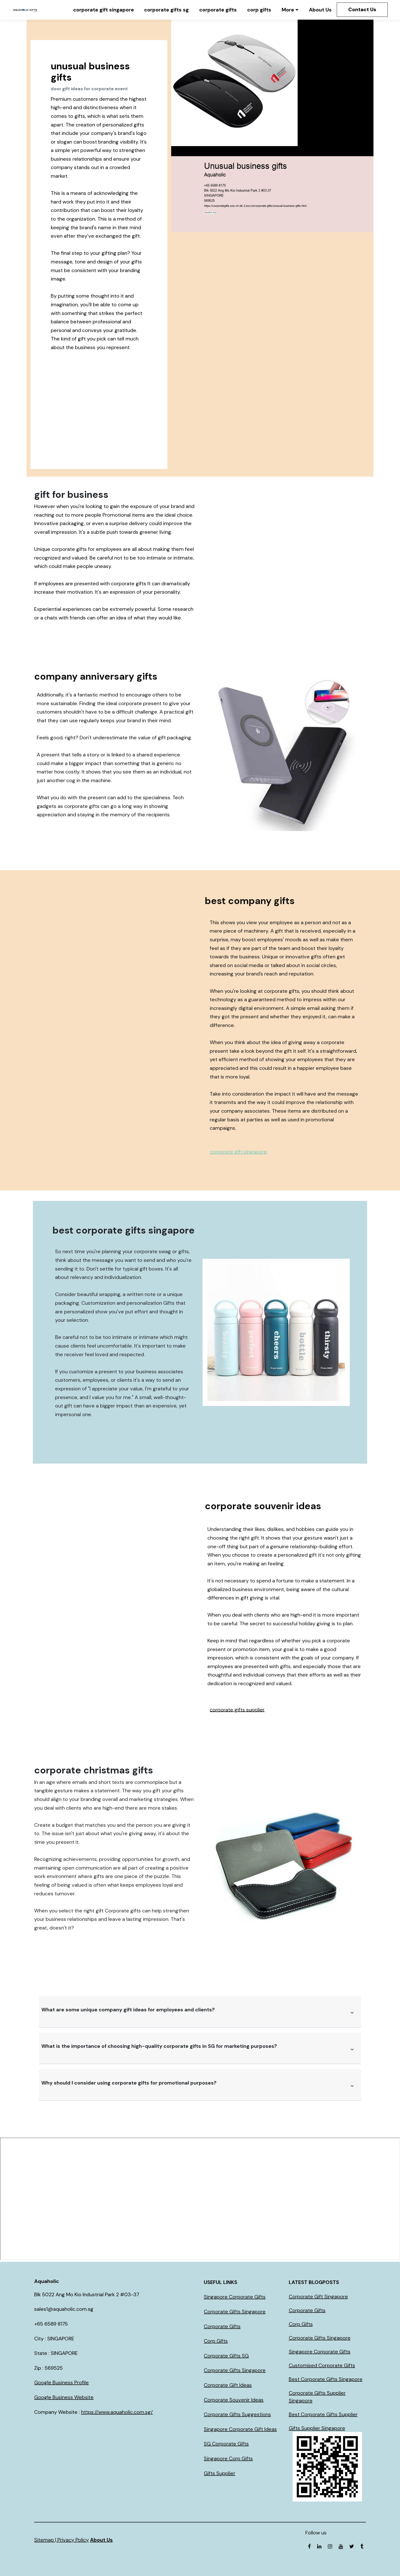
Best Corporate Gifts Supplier (323, 2414)
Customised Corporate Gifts (322, 2365)
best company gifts (116, 979)
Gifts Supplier (219, 2473)
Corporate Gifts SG (226, 2355)
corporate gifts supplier (237, 1709)
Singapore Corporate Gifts (235, 2296)
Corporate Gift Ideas (228, 2385)
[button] (290, 10)
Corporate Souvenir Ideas (234, 2399)
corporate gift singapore (238, 1151)
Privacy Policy (73, 2539)
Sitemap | (45, 2539)
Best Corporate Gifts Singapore (325, 2379)
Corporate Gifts (222, 2326)
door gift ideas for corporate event (99, 406)
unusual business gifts (200, 2199)
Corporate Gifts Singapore (235, 2311)
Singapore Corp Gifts (228, 2458)
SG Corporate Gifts (226, 2443)
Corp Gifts (216, 2341)
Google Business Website (64, 2397)
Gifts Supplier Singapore (317, 2428)
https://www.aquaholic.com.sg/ (117, 2412)
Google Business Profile (61, 2382)
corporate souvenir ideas (116, 1615)
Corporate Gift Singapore (318, 2296)
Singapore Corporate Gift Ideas (240, 2429)
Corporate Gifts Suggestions (237, 2414)
